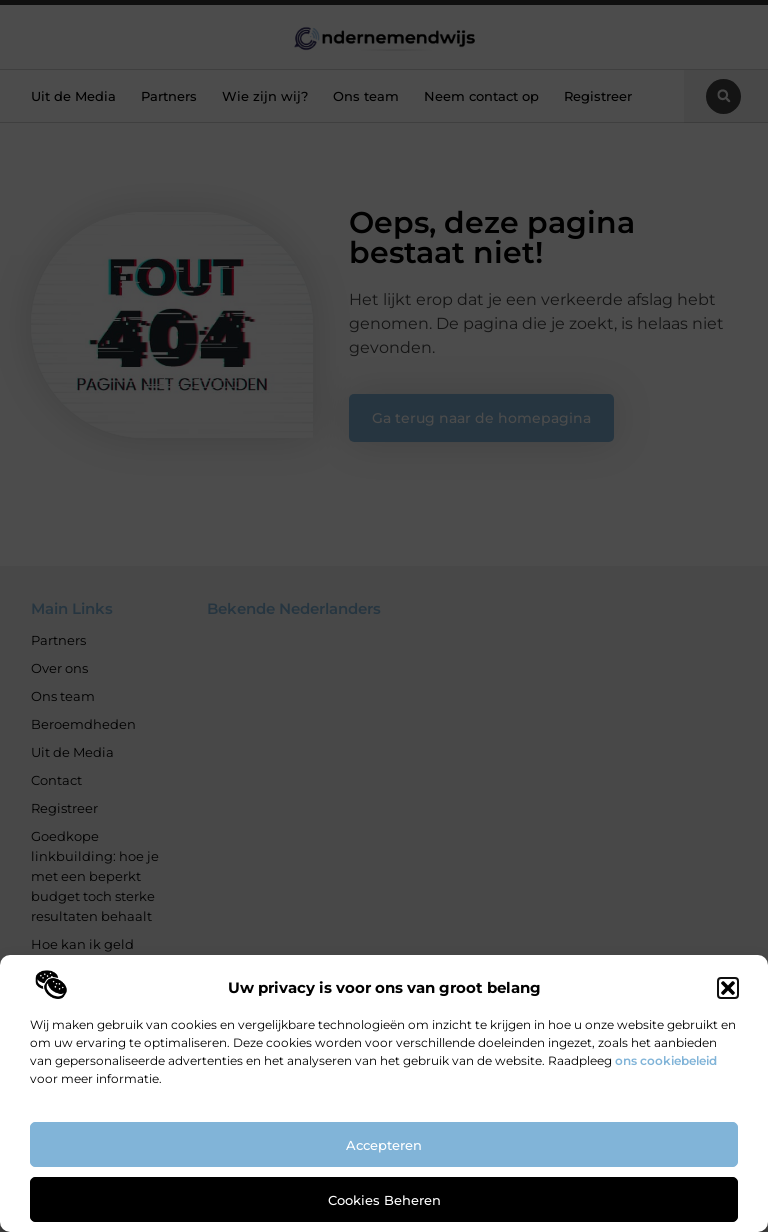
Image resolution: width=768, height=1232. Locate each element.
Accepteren (384, 1145)
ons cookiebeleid (666, 1060)
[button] (728, 988)
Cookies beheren (384, 1200)
